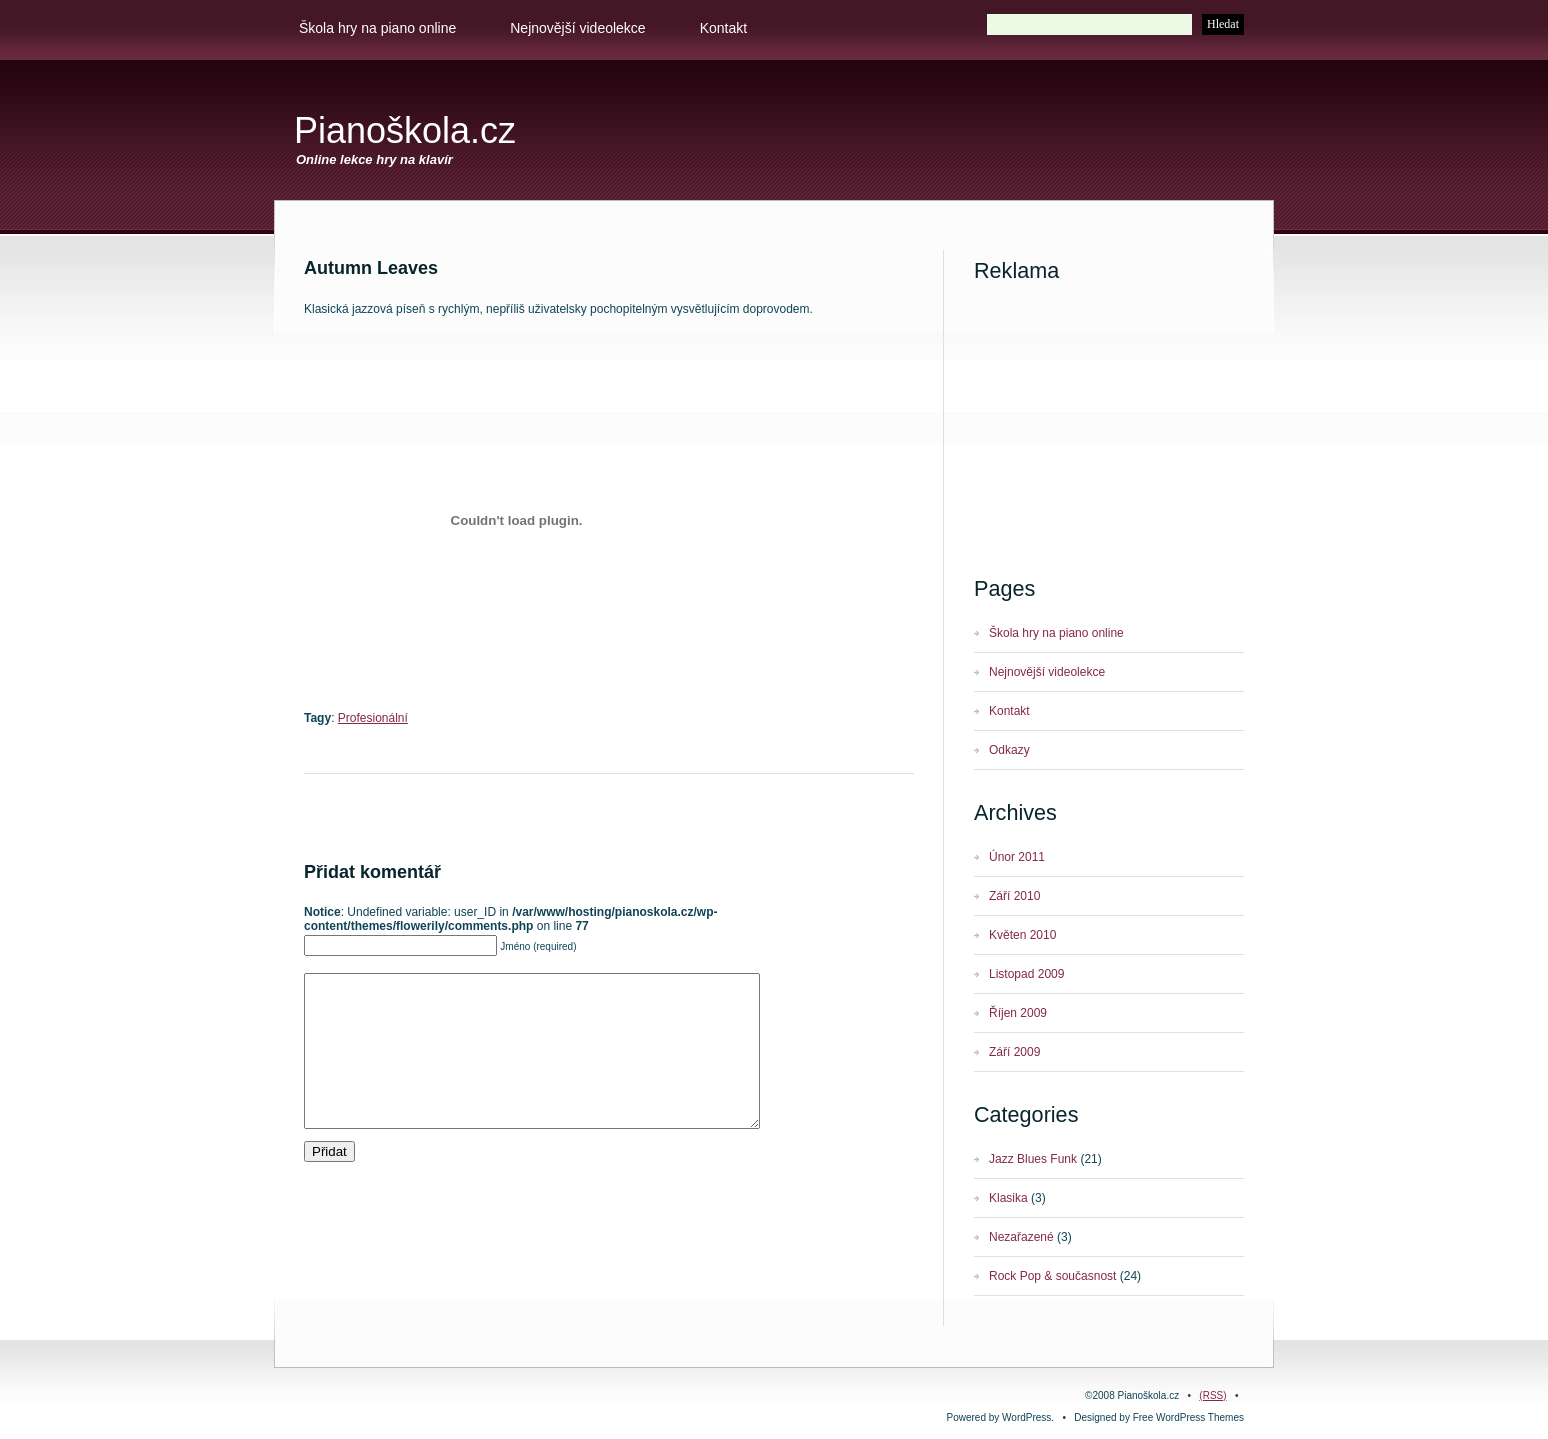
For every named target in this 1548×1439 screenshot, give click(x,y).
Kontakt (723, 28)
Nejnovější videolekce (577, 28)
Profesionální (373, 718)
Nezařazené (1021, 1237)
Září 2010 (1014, 896)
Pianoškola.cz (405, 130)
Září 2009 (1014, 1052)
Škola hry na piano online (377, 28)
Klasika (1008, 1198)
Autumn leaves (371, 268)
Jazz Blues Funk (1033, 1159)
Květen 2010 (1022, 935)
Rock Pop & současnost (1052, 1276)
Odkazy (1009, 750)
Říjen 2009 (1018, 1013)
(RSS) (1212, 1395)
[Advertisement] (1020, 137)
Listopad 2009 (1026, 974)
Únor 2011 (1017, 857)
